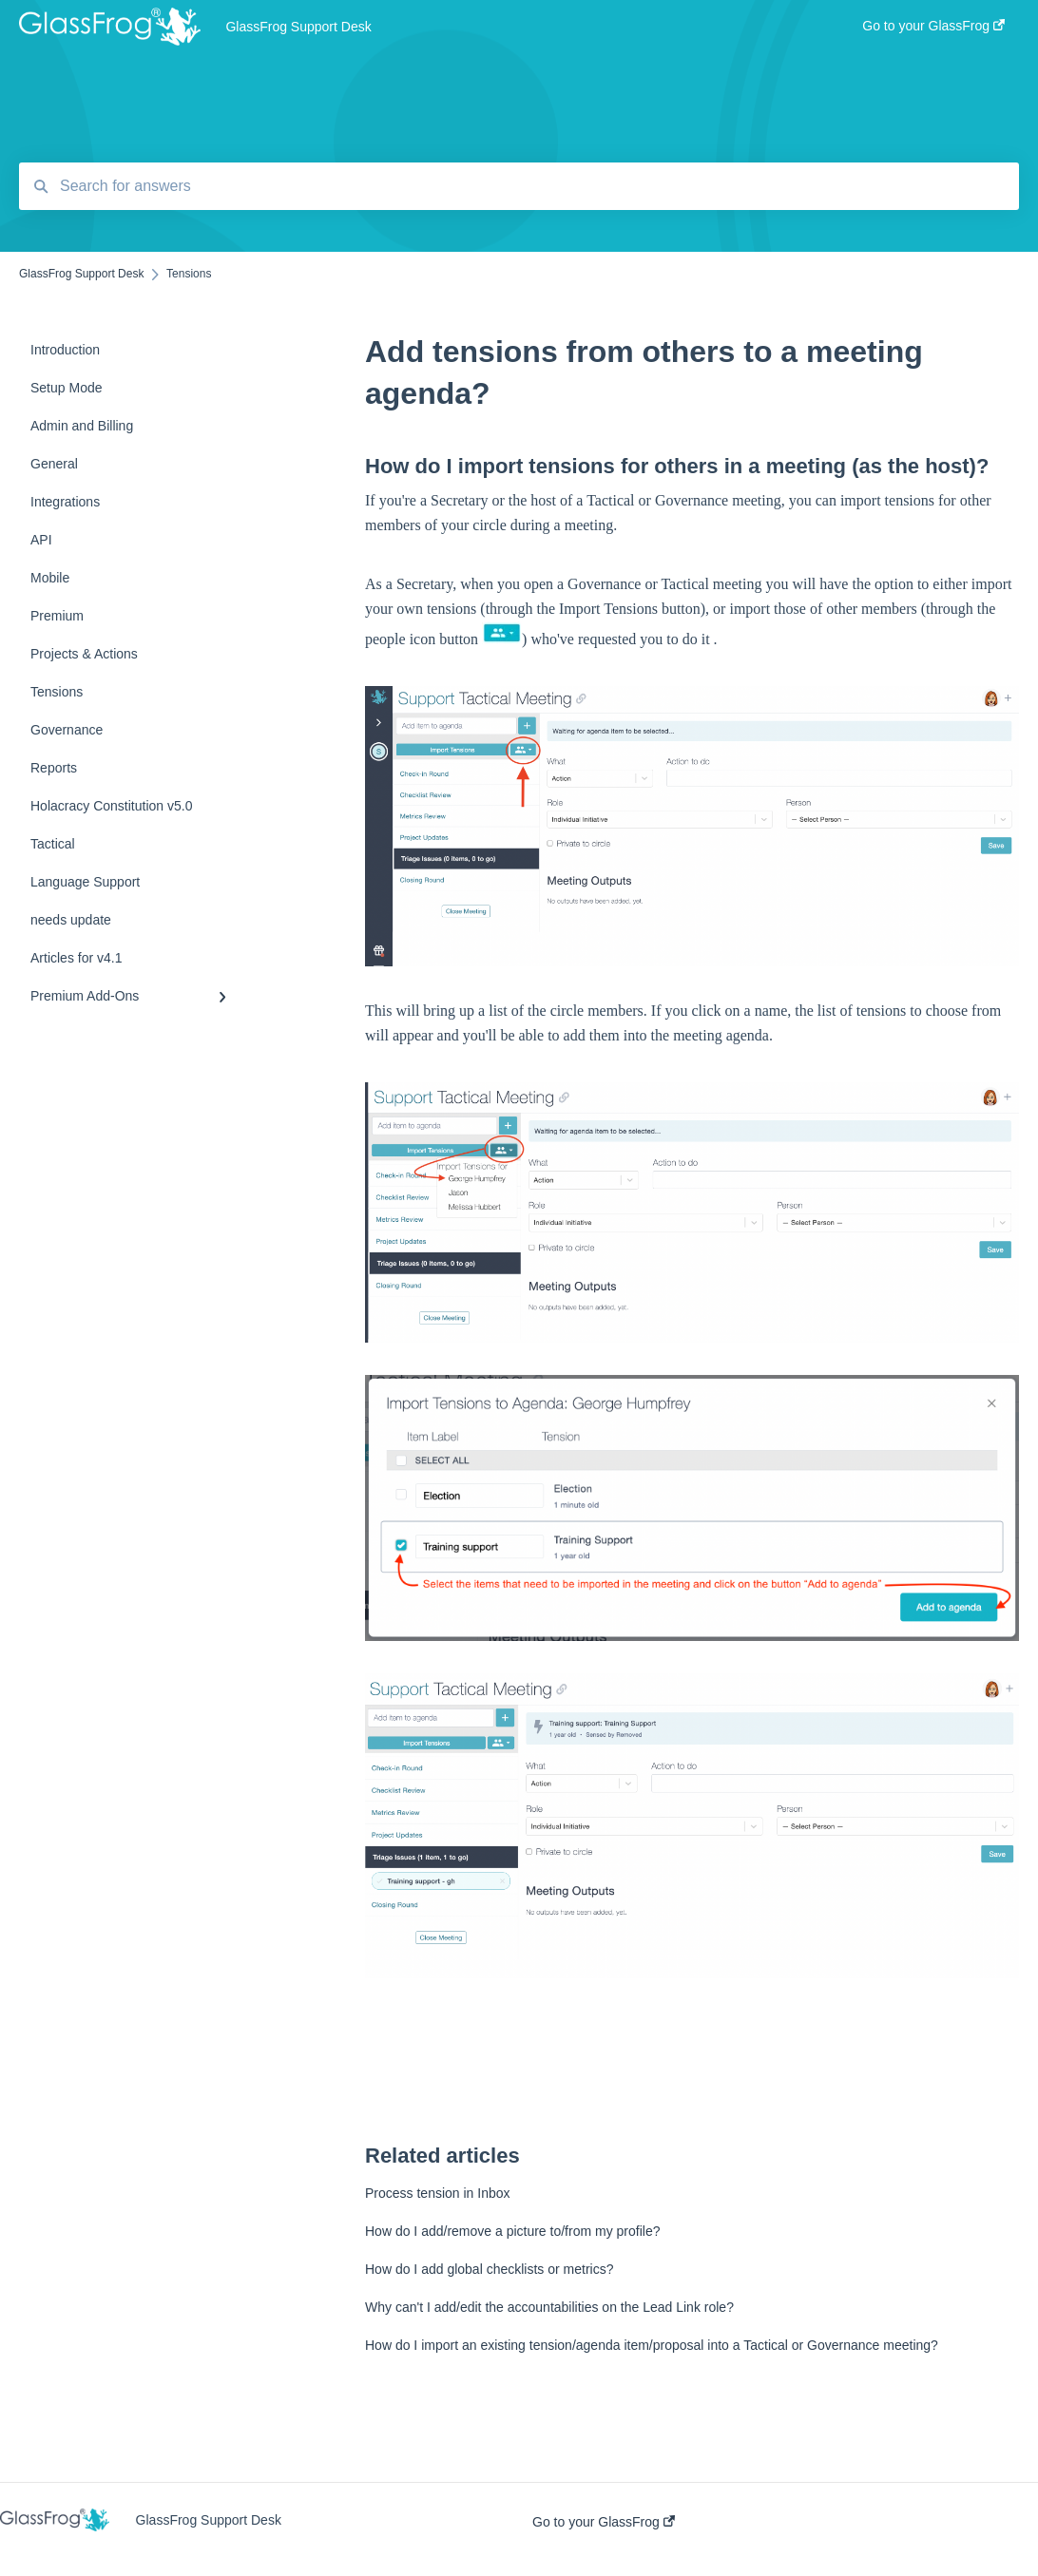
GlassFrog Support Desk (298, 26)
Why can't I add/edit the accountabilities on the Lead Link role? (549, 2307)
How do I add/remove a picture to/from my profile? (512, 2231)
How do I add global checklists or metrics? (489, 2269)
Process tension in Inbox (437, 2193)
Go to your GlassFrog (603, 2521)
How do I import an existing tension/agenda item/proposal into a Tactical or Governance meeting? (651, 2345)
